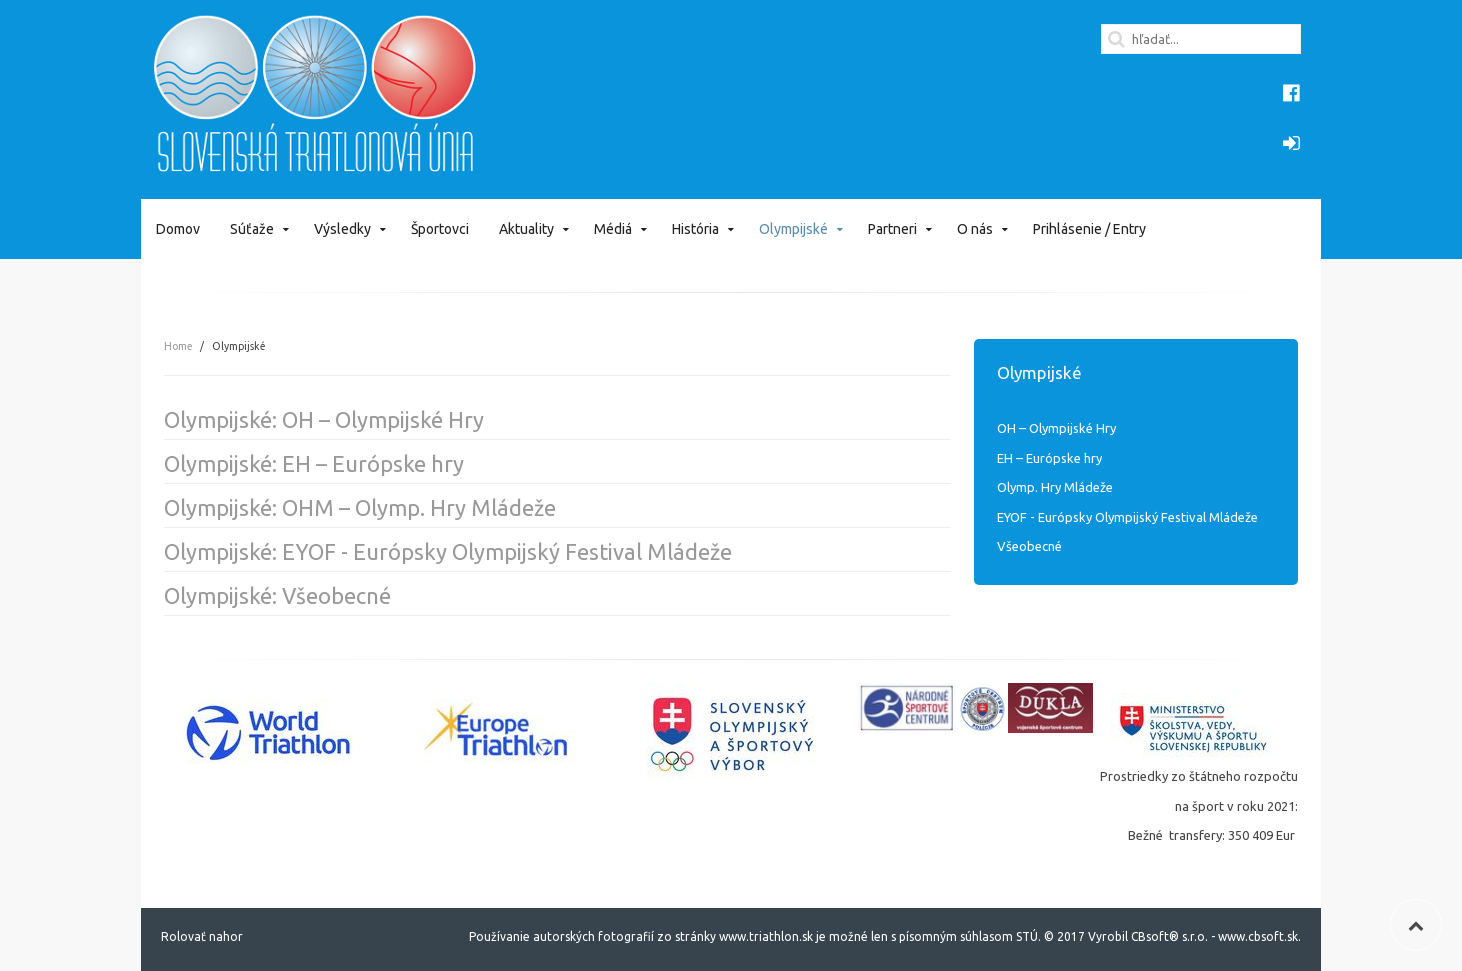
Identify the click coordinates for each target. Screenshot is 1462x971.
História (695, 229)
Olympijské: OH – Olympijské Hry (324, 419)
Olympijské (793, 229)
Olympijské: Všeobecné (277, 595)
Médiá (613, 229)
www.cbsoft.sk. (1259, 936)
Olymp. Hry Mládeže (1055, 487)
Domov (178, 229)
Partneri (892, 229)
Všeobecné (1029, 546)
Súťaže (252, 229)
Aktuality (526, 229)
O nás (975, 229)
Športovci (440, 229)
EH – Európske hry (1049, 458)
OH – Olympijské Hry (1056, 428)
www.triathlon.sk (764, 936)
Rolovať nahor (202, 936)
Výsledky (342, 229)
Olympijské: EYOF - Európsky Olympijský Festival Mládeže (448, 551)
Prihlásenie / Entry (1089, 229)
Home (178, 346)
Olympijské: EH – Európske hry (314, 463)
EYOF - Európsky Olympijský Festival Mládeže (1127, 517)
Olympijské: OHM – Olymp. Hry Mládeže (360, 507)
